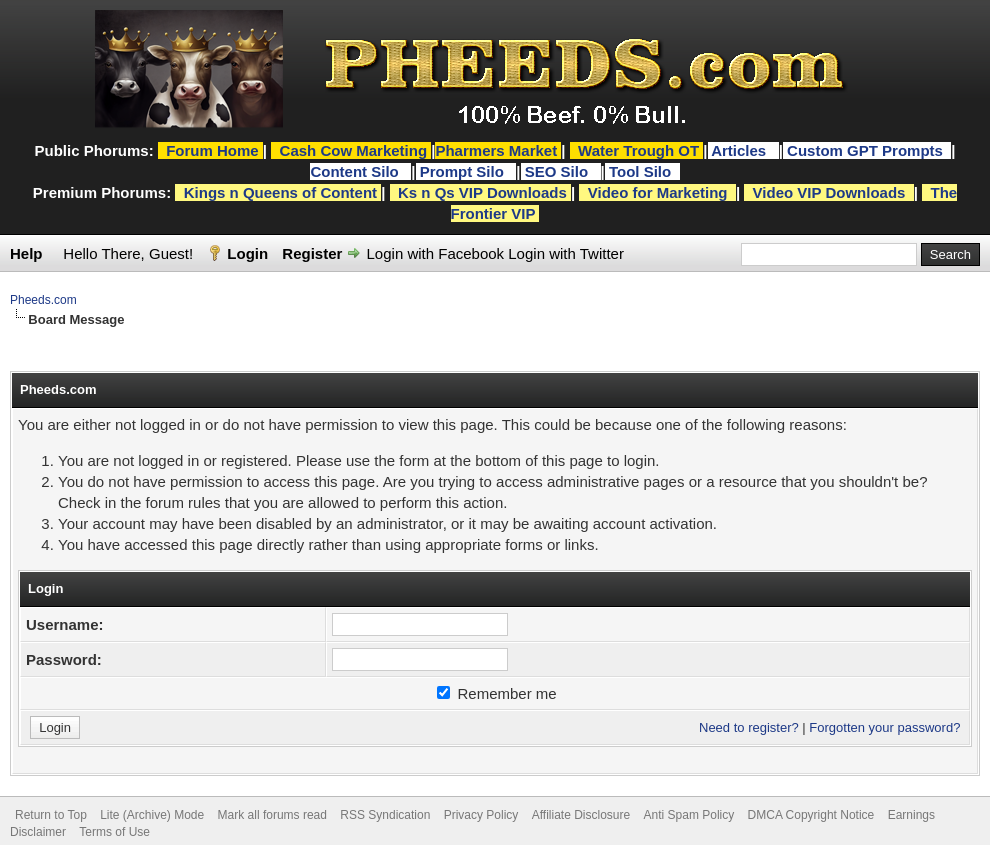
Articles (740, 150)
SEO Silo (559, 171)
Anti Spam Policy (689, 815)
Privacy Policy (481, 815)
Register (312, 253)
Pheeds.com (43, 300)
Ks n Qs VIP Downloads (482, 192)
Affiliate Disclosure (581, 815)
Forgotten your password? (884, 727)
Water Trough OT (638, 150)
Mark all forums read (272, 815)
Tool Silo (642, 171)
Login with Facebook (436, 253)
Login (247, 253)
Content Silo (356, 171)
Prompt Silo (464, 171)
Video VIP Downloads (829, 192)
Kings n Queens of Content (280, 192)
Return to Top (51, 815)
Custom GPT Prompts (865, 150)
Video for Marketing (658, 192)
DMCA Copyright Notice (811, 815)
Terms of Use (114, 832)
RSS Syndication (385, 815)
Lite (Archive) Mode (152, 815)
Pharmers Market (496, 150)
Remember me (496, 693)
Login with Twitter (566, 253)
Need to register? (749, 727)
